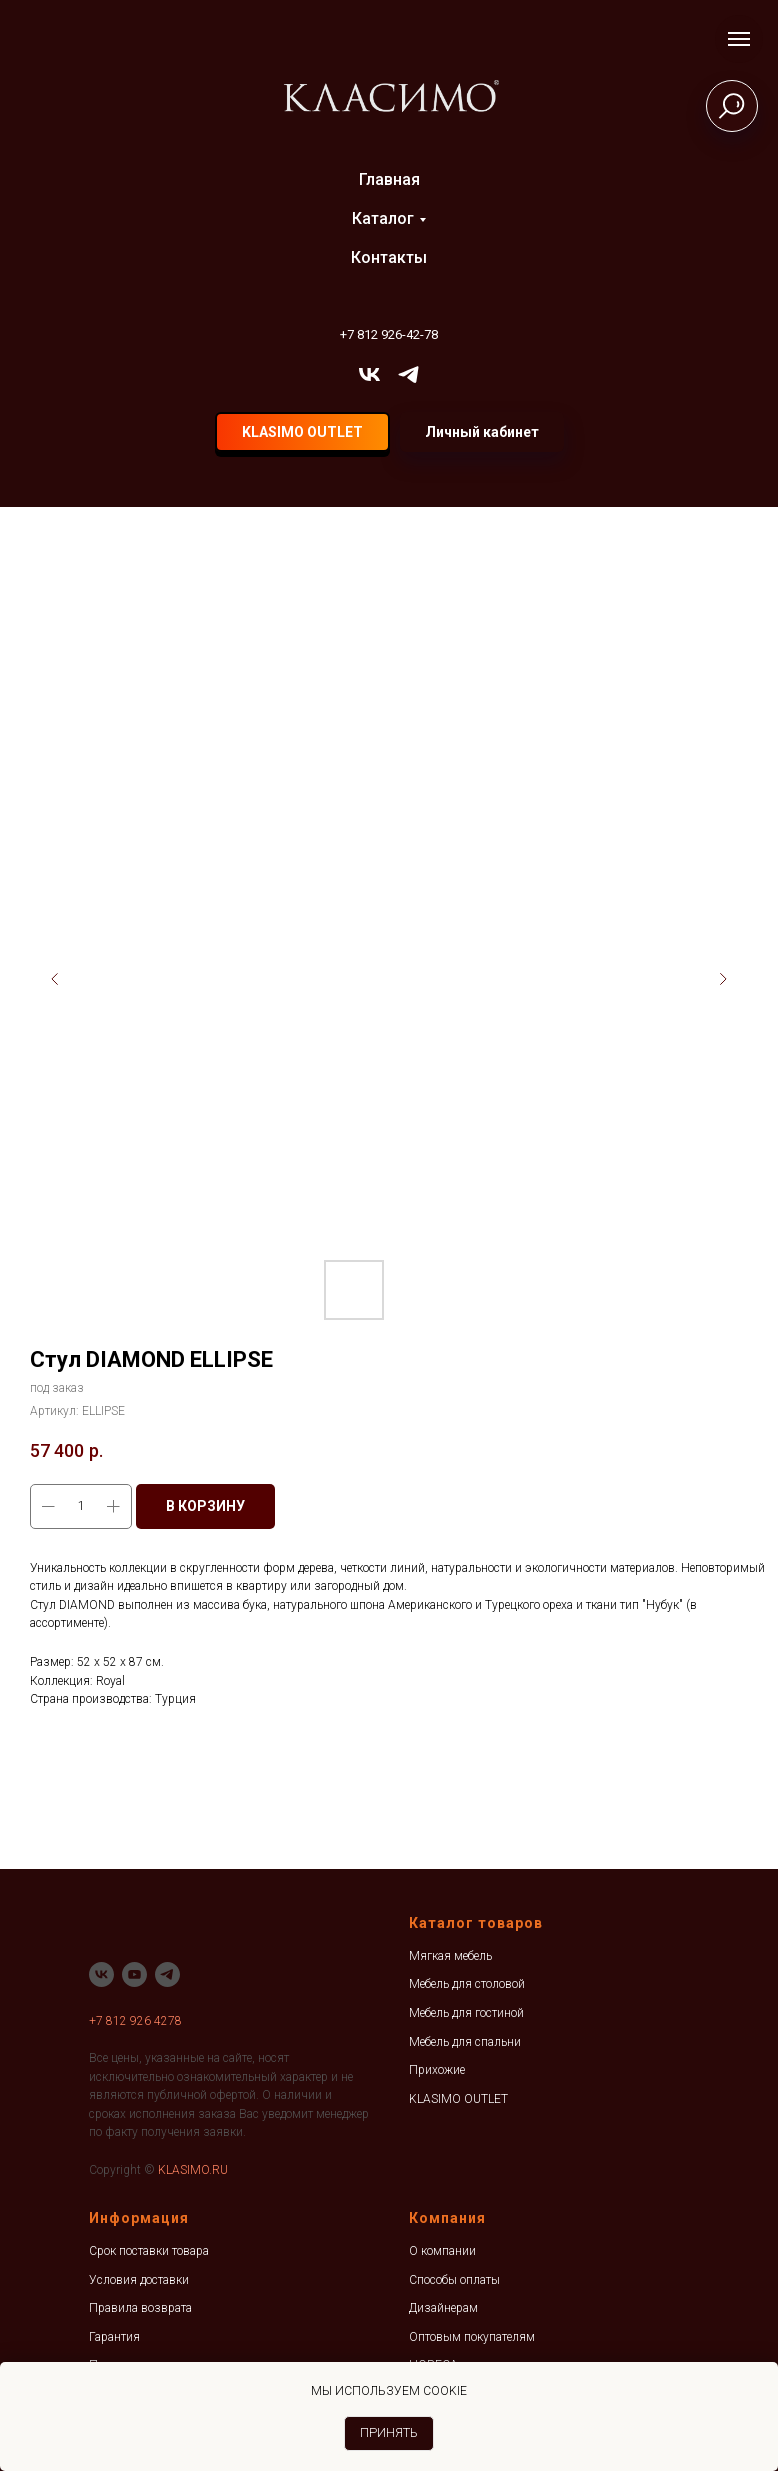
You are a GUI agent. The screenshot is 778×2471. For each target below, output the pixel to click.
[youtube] (134, 1974)
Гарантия (114, 2337)
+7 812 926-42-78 (389, 334)
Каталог (383, 218)
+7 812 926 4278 (135, 2021)
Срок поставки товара (149, 2251)
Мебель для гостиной (466, 2013)
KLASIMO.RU (193, 2170)
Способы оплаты (454, 2280)
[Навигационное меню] (739, 39)
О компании (442, 2251)
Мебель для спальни (465, 2042)
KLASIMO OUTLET (458, 2099)
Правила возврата (140, 2308)
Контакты (389, 257)
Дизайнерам (443, 2308)
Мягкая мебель (450, 1956)
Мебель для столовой (467, 1984)
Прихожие (437, 2070)
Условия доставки (139, 2280)
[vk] (369, 374)
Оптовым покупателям (472, 2337)
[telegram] (408, 374)
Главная (389, 179)
